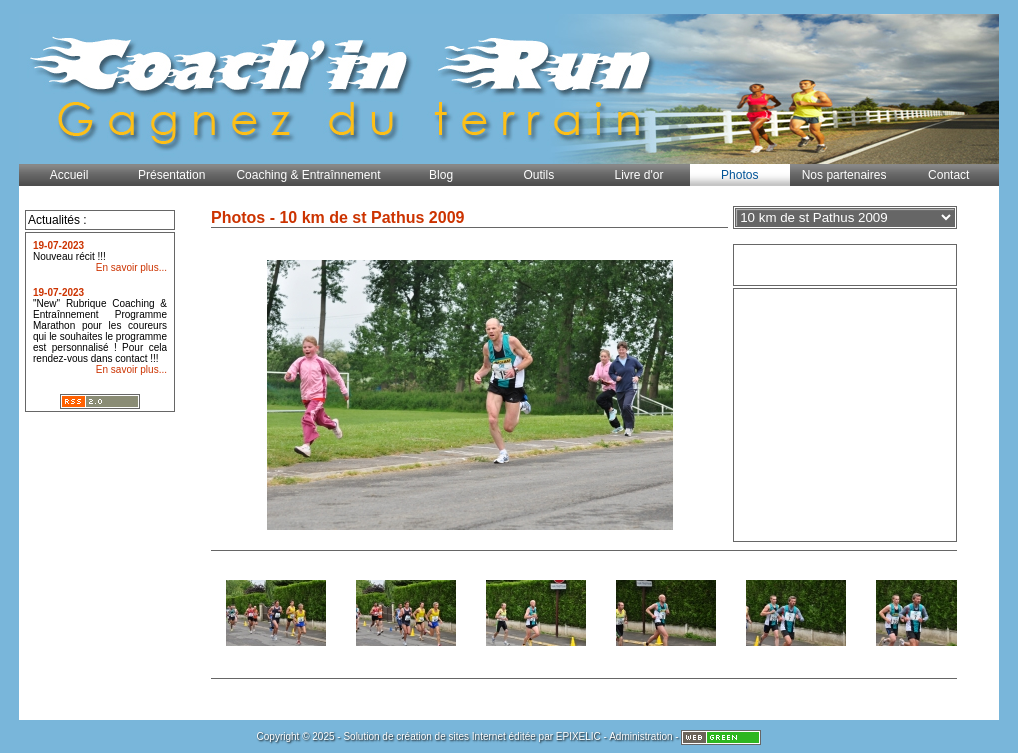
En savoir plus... (131, 267)
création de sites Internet (451, 736)
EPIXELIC (578, 736)
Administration (640, 736)
